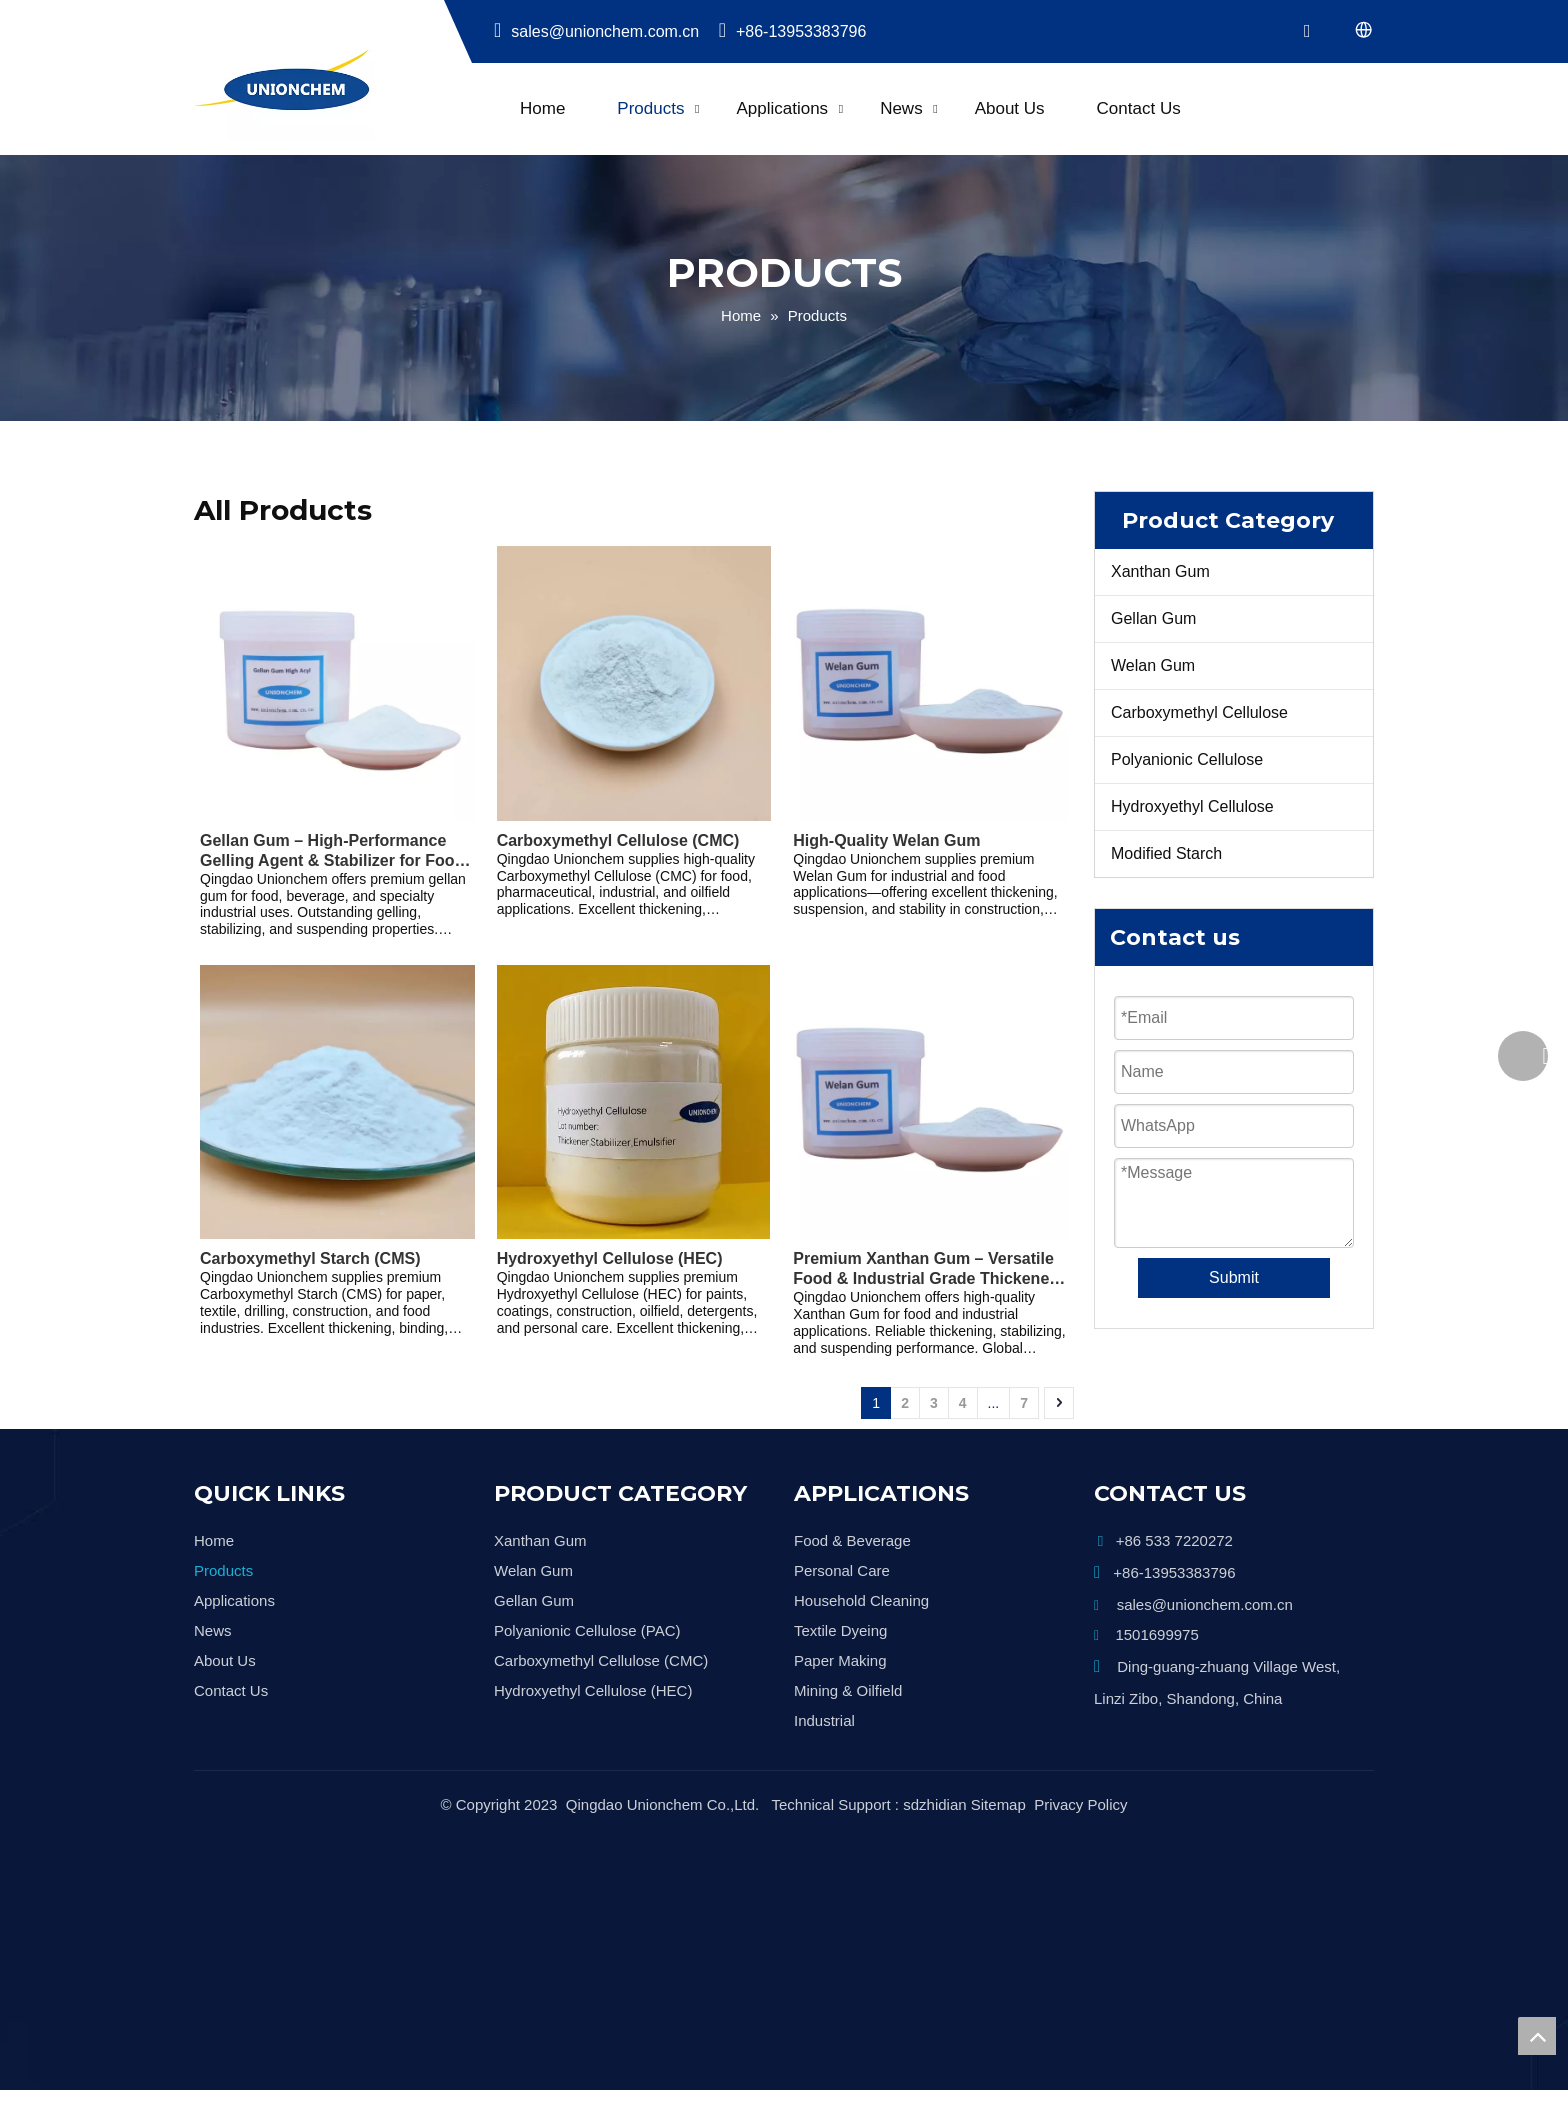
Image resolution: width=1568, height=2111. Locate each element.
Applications (782, 108)
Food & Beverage (852, 1540)
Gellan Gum (1153, 618)
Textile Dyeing (840, 1630)
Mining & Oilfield (848, 1690)
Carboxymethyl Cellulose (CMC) (618, 840)
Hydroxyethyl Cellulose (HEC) (610, 1258)
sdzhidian (934, 1784)
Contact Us (1139, 108)
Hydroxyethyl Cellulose (1192, 806)
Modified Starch (1166, 853)
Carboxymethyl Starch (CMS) (310, 1258)
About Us (1010, 108)
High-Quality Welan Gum (886, 840)
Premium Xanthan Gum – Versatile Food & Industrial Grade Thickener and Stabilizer (924, 1269)
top (1537, 2036)
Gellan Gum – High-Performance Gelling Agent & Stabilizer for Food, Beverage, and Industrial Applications (334, 851)
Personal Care (842, 1570)
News (901, 108)
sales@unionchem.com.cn (598, 31)
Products (650, 108)
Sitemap (998, 1784)
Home (542, 108)
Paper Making (840, 1660)
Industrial (824, 1720)
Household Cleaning (861, 1600)
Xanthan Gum (1160, 571)
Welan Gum (1153, 665)
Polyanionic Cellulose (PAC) (587, 1630)
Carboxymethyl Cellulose (1199, 712)
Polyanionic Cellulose (1187, 759)
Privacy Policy (1080, 1784)
